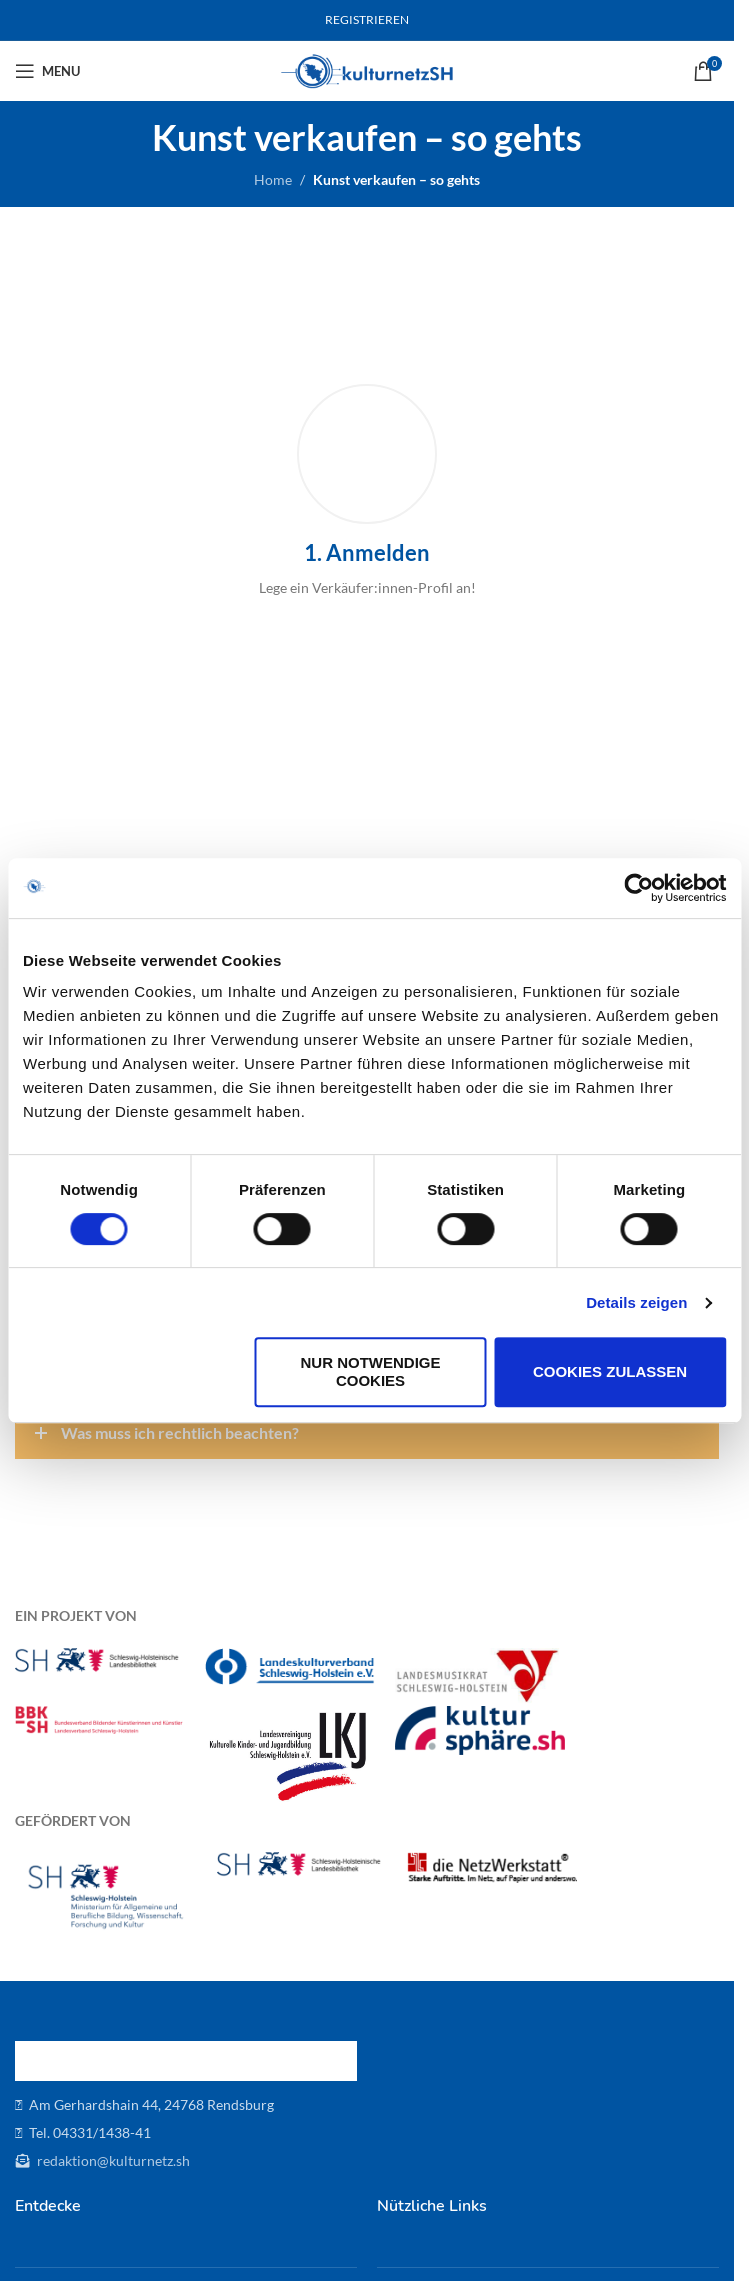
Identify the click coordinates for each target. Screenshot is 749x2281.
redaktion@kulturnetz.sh (112, 2160)
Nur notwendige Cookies (371, 1371)
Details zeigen (636, 1302)
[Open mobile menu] (47, 71)
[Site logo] (367, 69)
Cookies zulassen (610, 1371)
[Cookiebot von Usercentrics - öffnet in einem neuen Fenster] (638, 888)
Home (273, 179)
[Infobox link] (367, 492)
